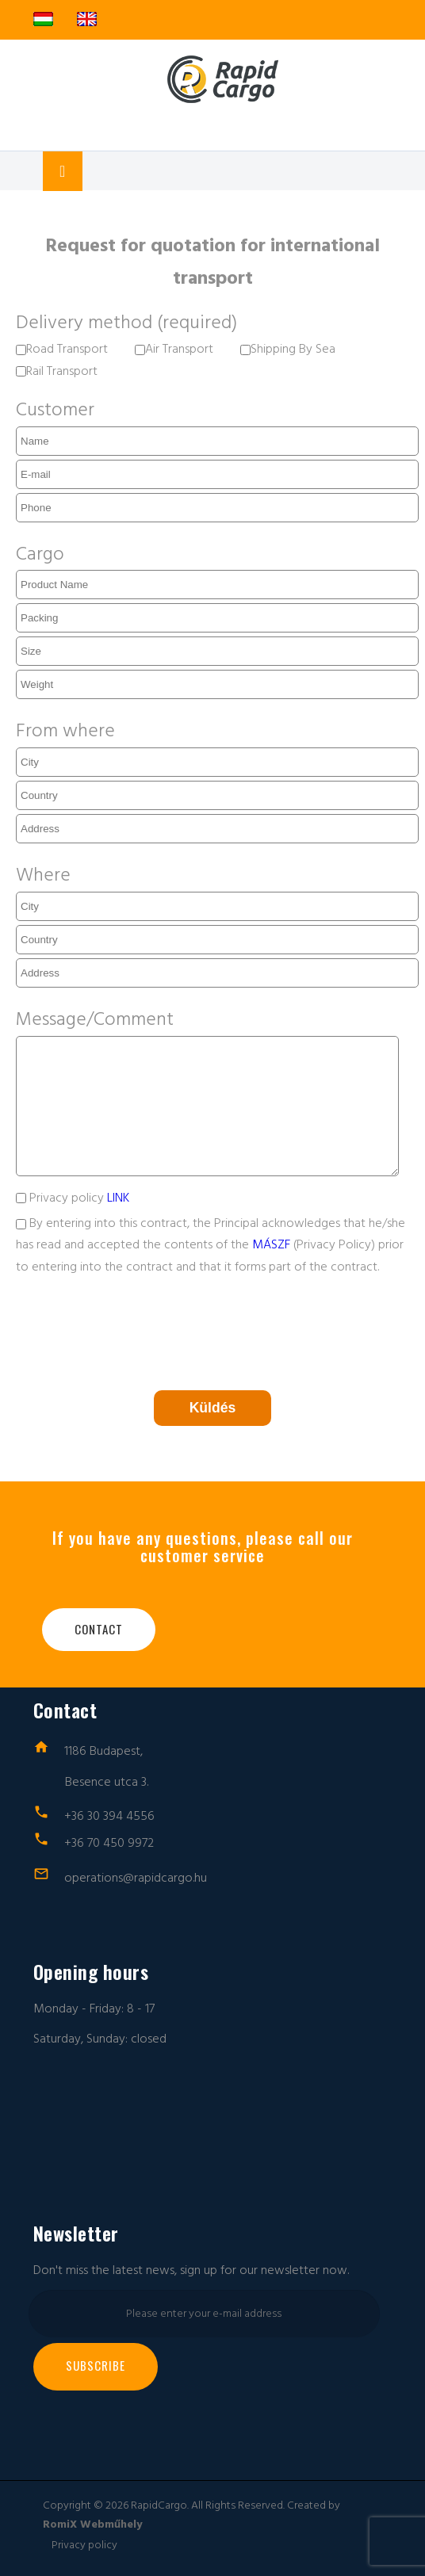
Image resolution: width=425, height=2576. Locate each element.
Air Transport (174, 348)
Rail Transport (57, 371)
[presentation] (136, 1330)
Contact (99, 1629)
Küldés (213, 1408)
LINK (118, 1197)
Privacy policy (72, 1197)
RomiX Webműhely (92, 2524)
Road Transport (62, 348)
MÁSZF (271, 1244)
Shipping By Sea (287, 348)
